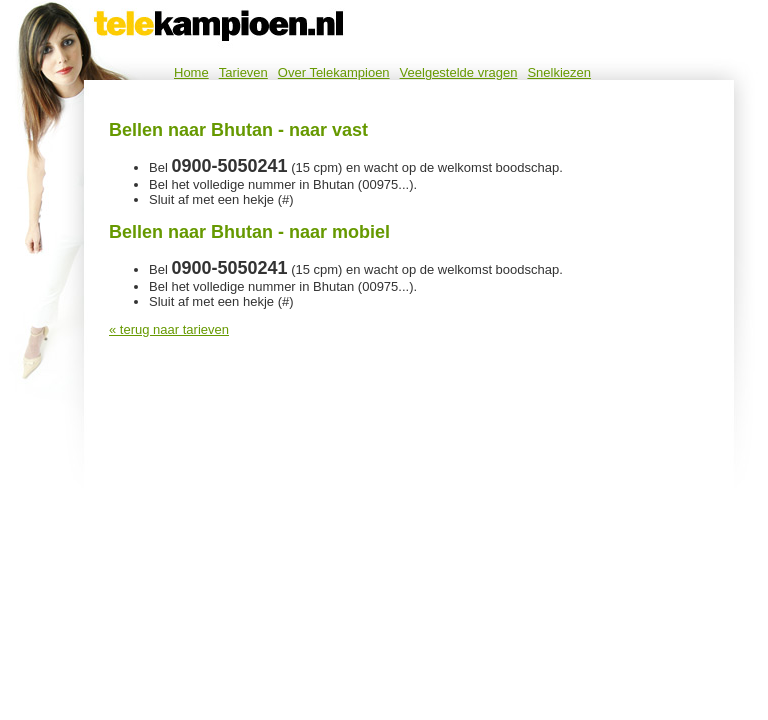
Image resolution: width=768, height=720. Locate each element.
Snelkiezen (559, 72)
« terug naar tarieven (169, 329)
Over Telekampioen (334, 72)
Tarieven (243, 72)
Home (191, 72)
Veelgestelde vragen (459, 72)
